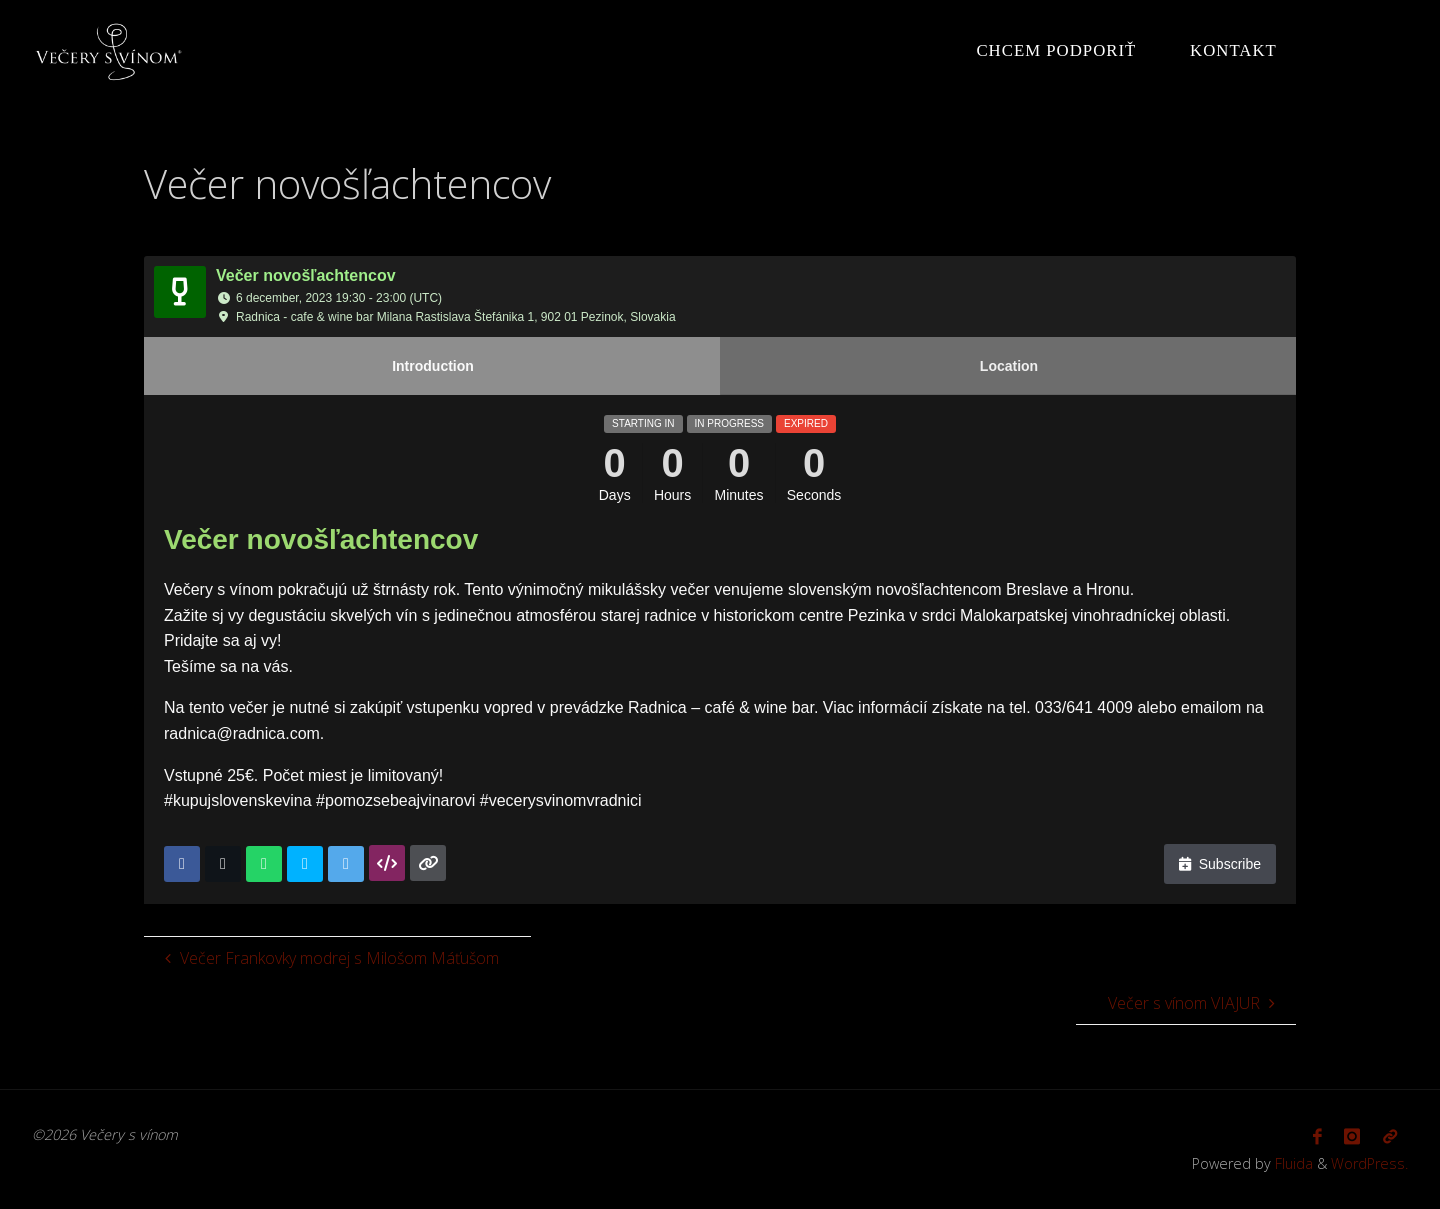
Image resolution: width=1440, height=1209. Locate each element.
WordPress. (1369, 1163)
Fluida (1292, 1163)
